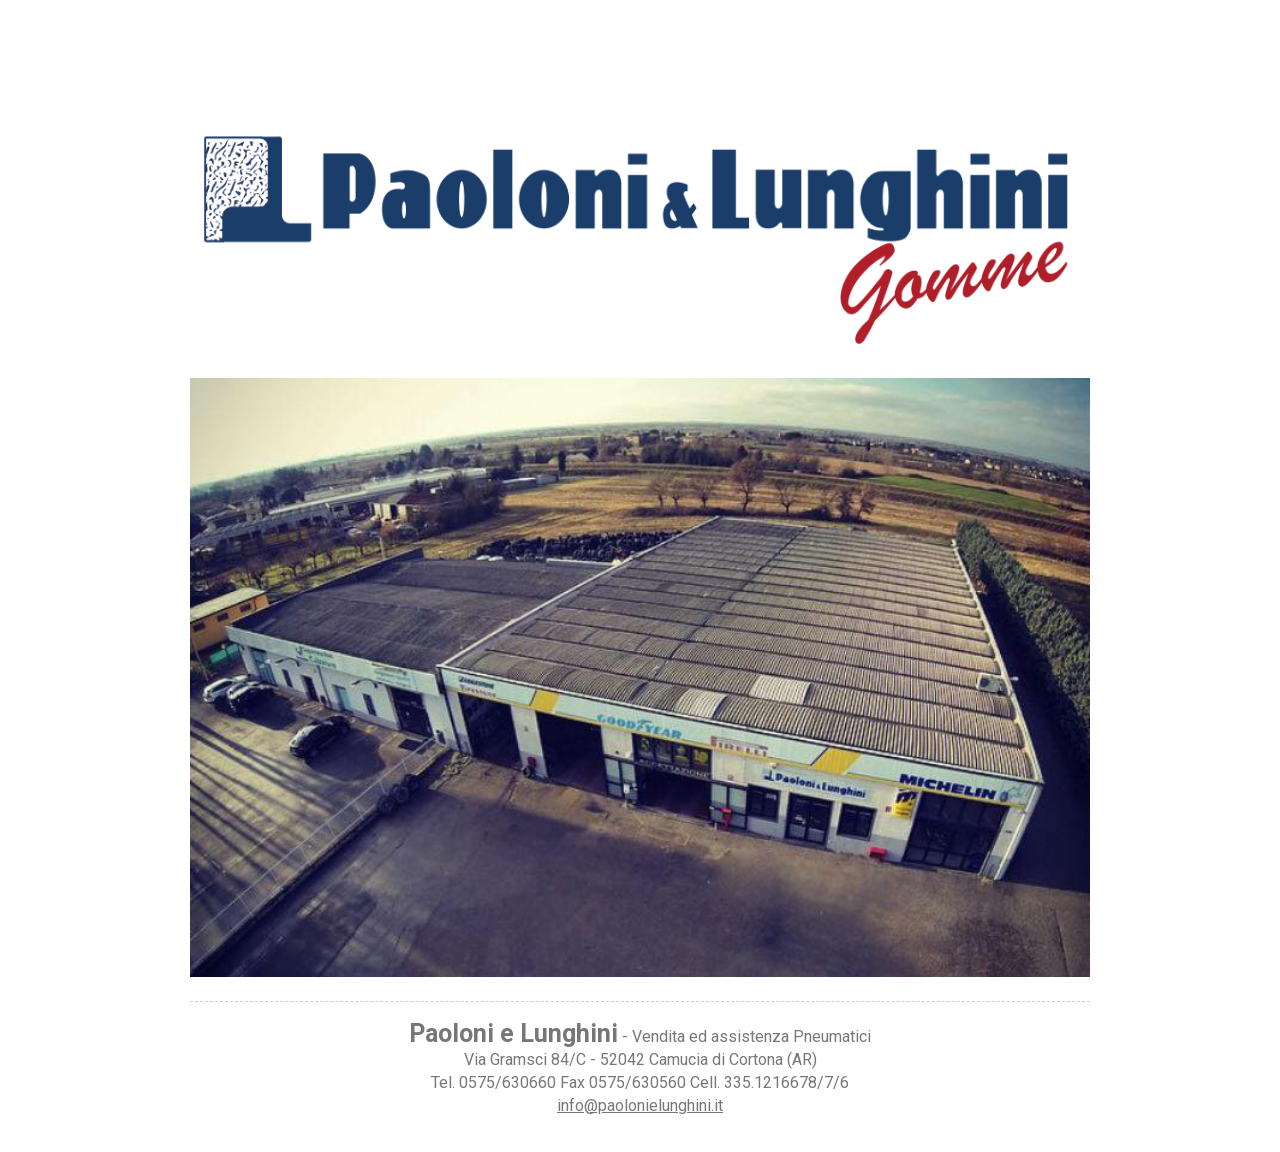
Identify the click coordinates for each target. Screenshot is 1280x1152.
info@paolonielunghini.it (640, 1105)
